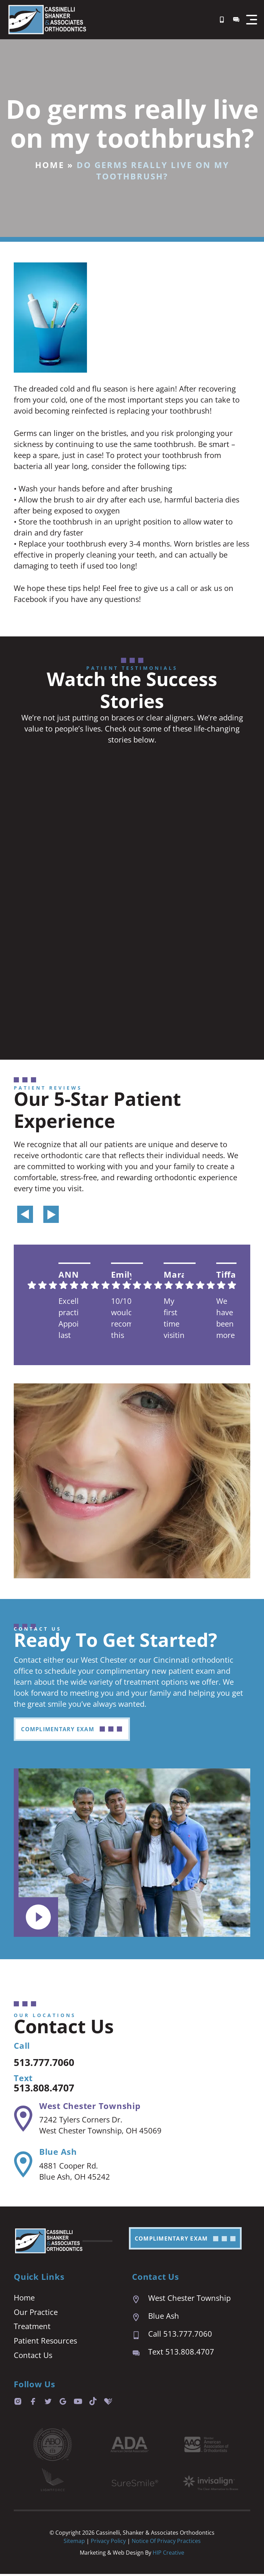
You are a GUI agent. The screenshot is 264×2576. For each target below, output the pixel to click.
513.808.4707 (48, 2088)
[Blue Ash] (23, 2166)
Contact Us (33, 2357)
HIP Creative (168, 2554)
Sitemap (74, 2543)
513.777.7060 (48, 2062)
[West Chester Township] (23, 2120)
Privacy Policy (109, 2543)
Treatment (32, 2328)
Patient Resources (45, 2342)
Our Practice (36, 2313)
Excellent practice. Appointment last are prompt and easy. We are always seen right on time (68, 1319)
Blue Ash (58, 2153)
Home (49, 164)
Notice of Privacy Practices (166, 2543)
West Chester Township (89, 2106)
